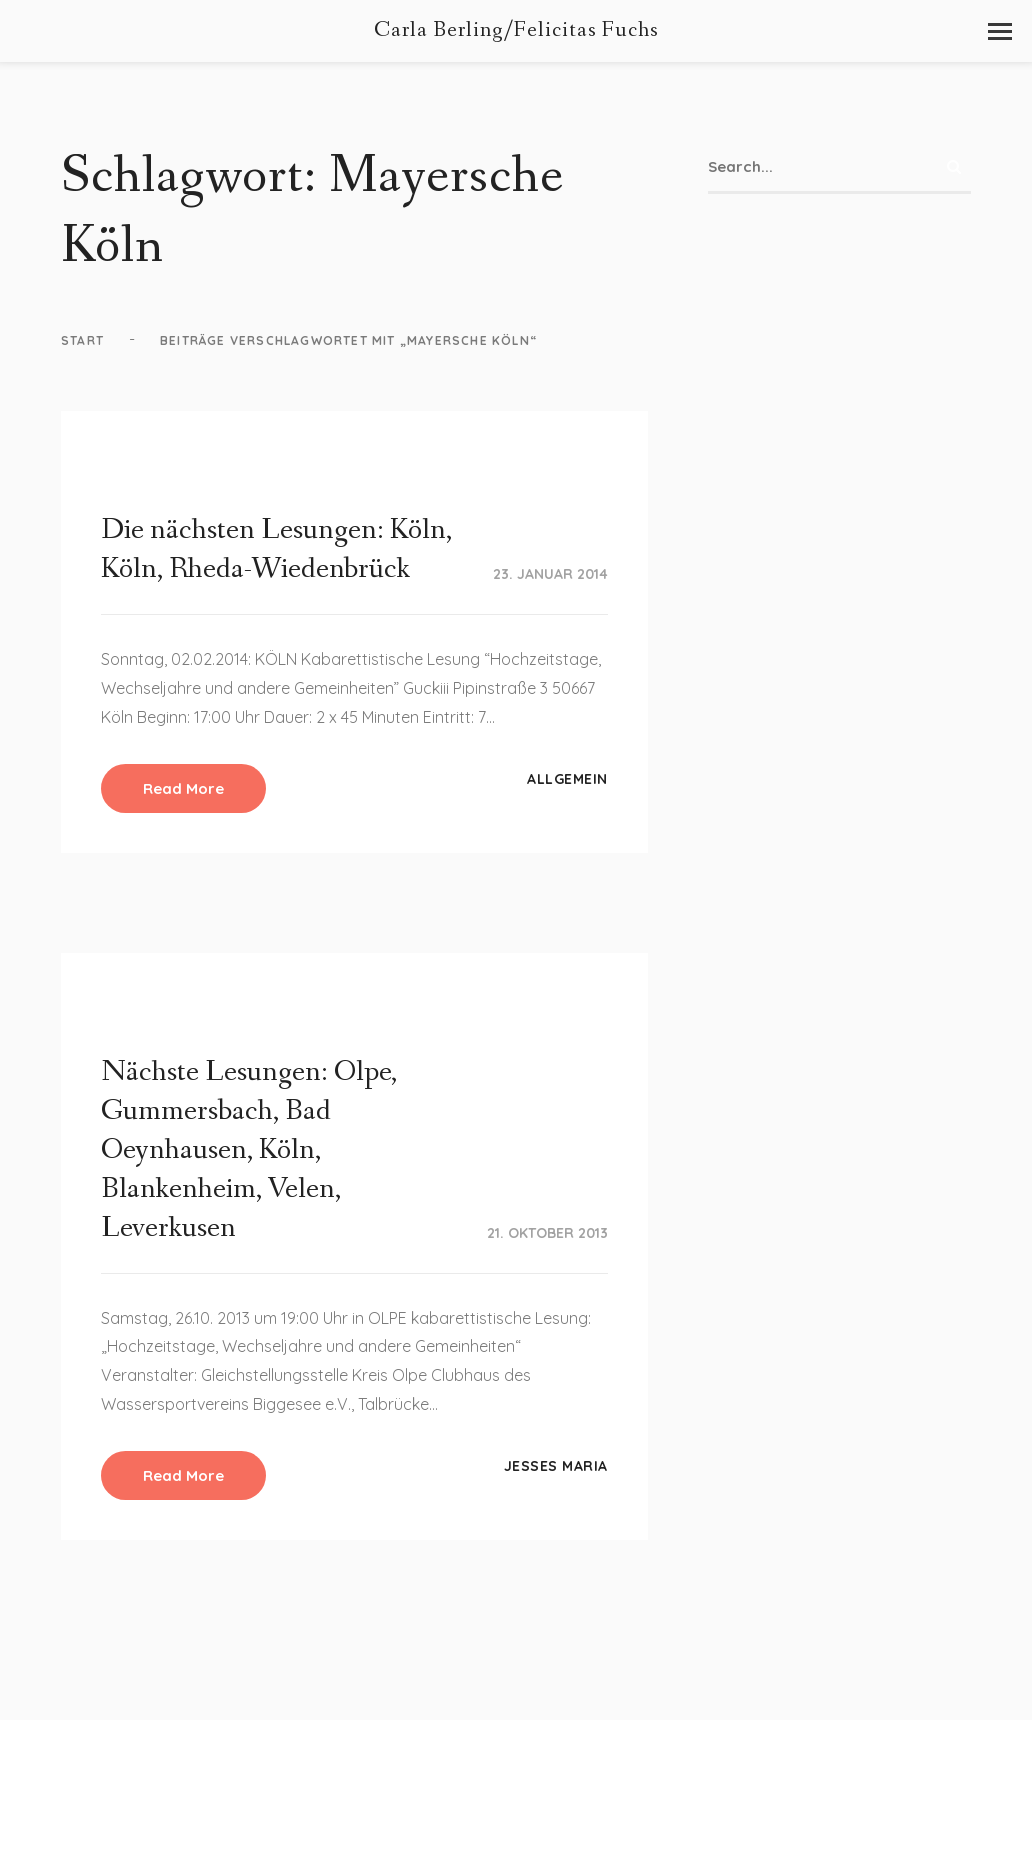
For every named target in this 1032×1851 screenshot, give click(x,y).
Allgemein (567, 779)
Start (82, 340)
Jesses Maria (556, 1466)
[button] (1000, 31)
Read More (183, 788)
